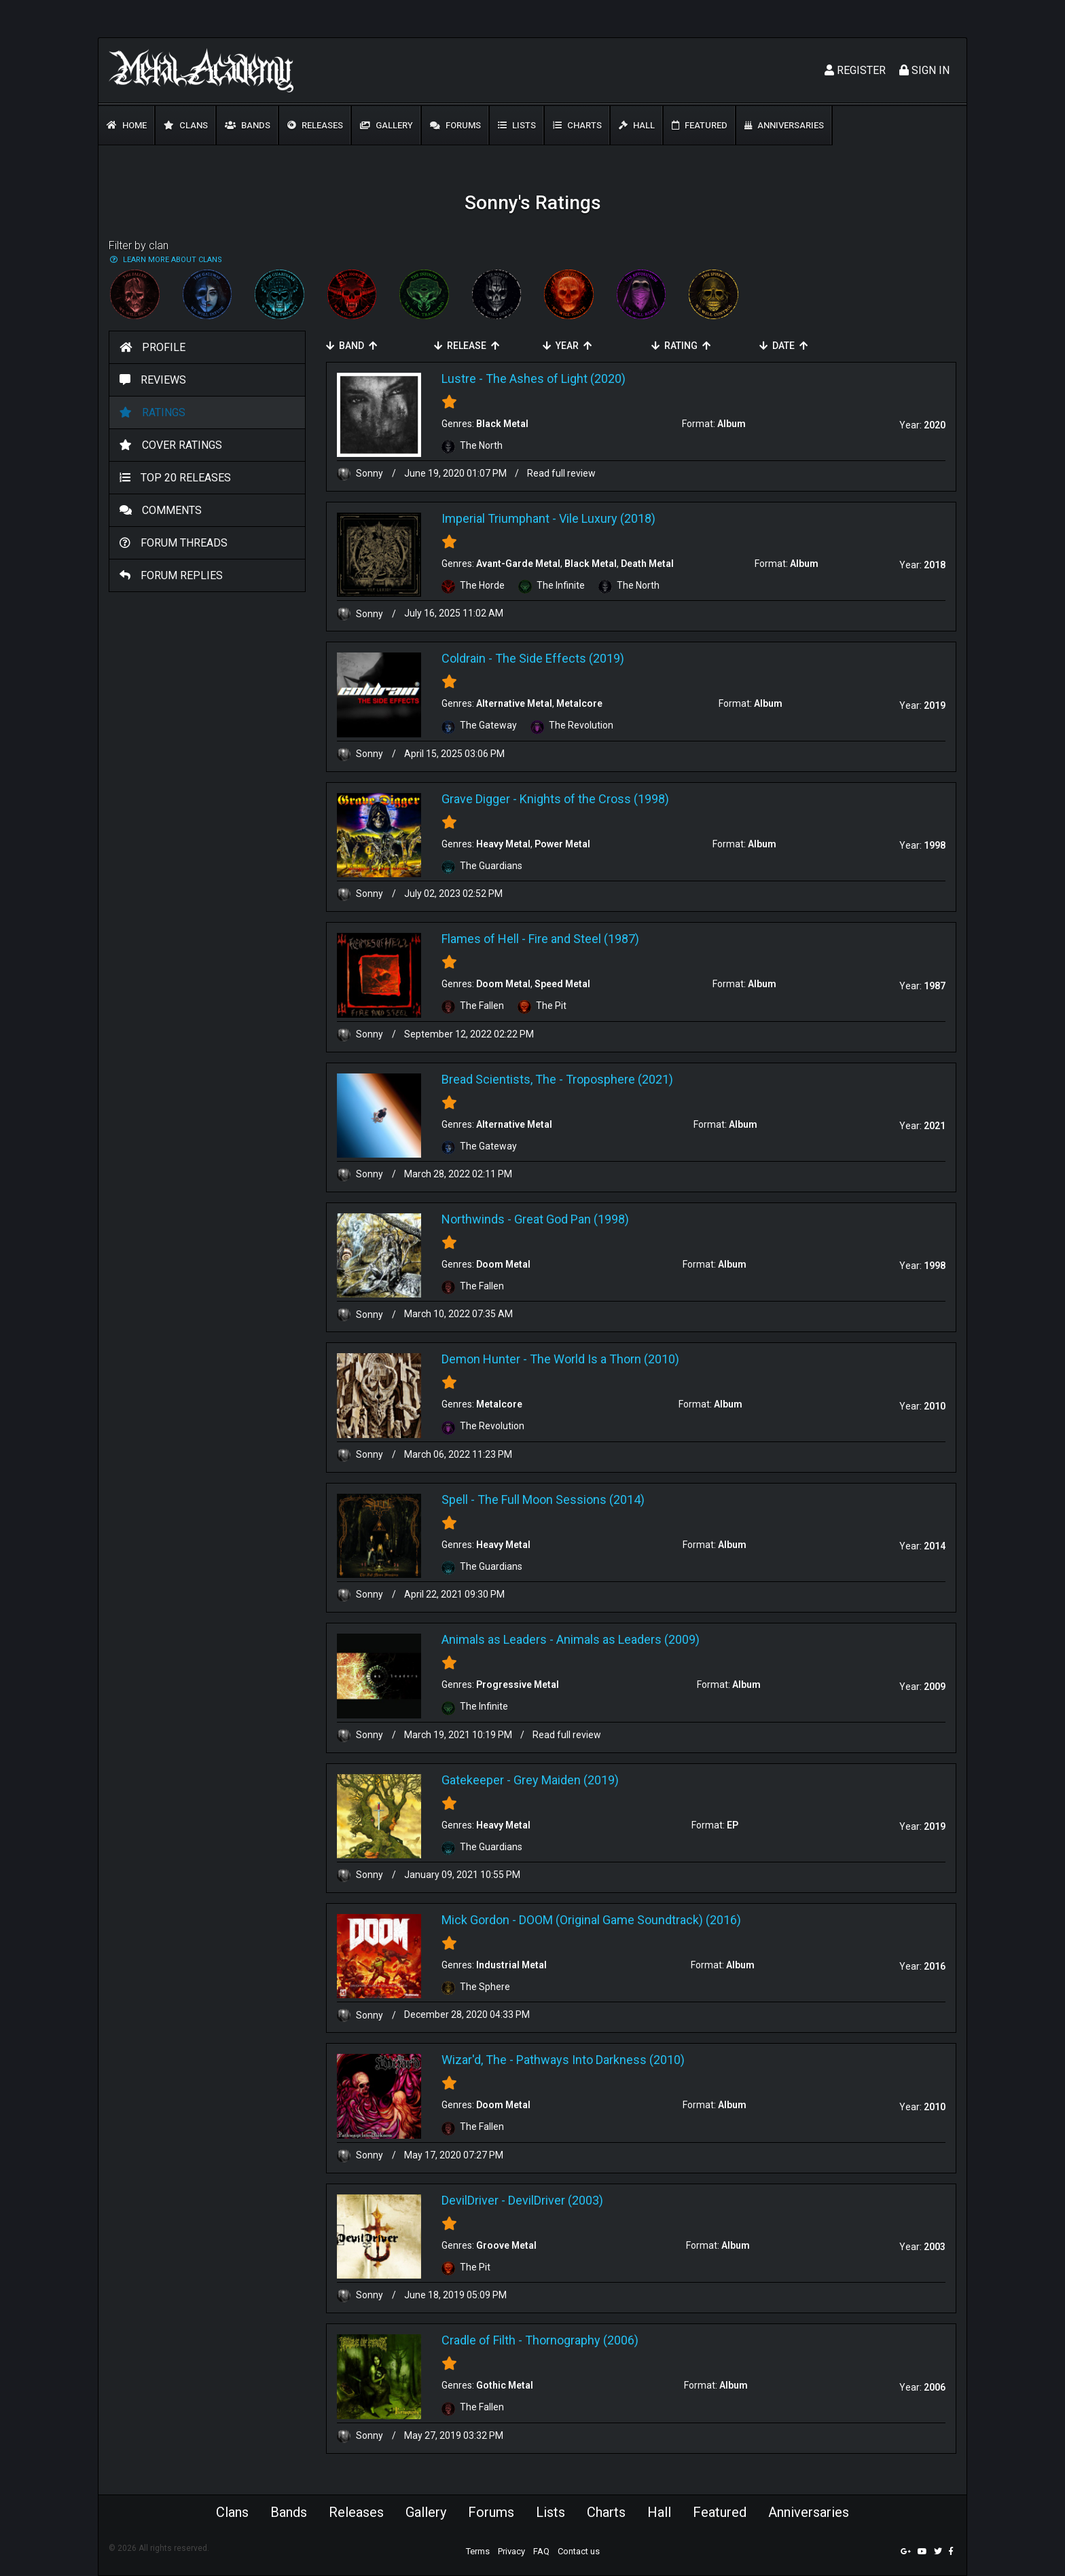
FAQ (541, 2551)
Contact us (579, 2551)
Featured (699, 125)
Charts (577, 125)
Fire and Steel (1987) (583, 939)
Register (855, 70)
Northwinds (473, 1219)
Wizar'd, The (474, 2060)
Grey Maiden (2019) (566, 1780)
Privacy (511, 2551)
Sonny (361, 473)
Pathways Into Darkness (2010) (600, 2060)
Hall (637, 125)
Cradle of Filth (478, 2340)
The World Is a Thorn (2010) (604, 1359)
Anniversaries (784, 125)
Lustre (458, 378)
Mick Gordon (475, 1920)
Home (127, 125)
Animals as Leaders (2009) (628, 1639)
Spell (454, 1499)
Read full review (561, 473)
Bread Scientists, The (498, 1079)
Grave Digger (475, 799)
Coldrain (463, 658)
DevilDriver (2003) (555, 2200)
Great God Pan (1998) (571, 1219)
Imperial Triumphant (495, 518)
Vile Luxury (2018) (607, 518)
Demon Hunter (480, 1359)
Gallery (386, 125)
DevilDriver (470, 2200)
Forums (455, 125)
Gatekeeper (472, 1780)
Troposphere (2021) (619, 1079)
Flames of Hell (480, 939)
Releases (315, 125)
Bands (247, 125)
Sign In (924, 70)
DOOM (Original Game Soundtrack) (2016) (630, 1920)
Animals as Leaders (494, 1639)
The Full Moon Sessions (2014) (561, 1499)
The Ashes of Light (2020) (556, 378)
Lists (517, 125)
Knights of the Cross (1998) (594, 799)
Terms (478, 2551)
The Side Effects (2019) (559, 658)
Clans (186, 125)
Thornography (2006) (581, 2340)
